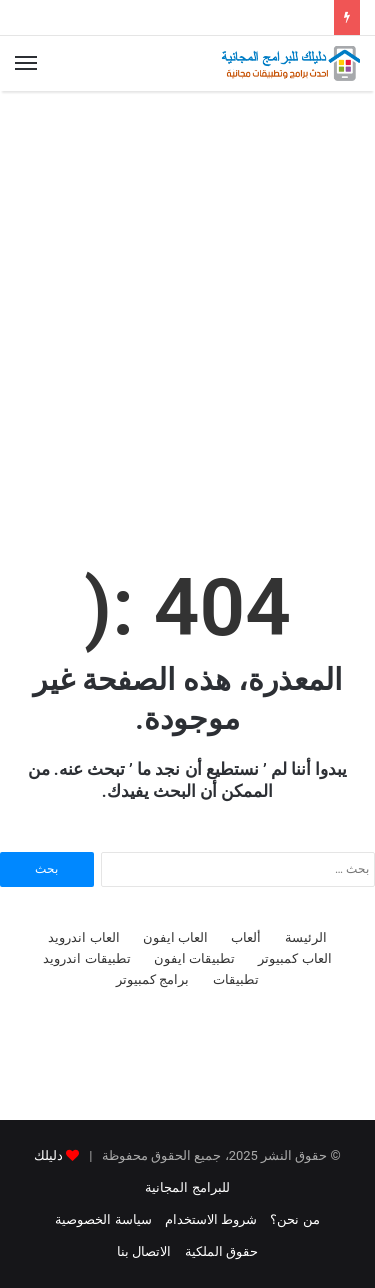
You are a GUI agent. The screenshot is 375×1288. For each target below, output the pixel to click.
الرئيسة (306, 937)
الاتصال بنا (144, 1251)
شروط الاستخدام (211, 1219)
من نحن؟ (294, 1219)
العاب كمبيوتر (294, 958)
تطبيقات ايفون (194, 958)
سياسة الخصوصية (103, 1219)
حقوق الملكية (221, 1251)
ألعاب (246, 937)
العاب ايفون (175, 937)
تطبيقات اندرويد (86, 958)
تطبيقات (236, 979)
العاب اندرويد (83, 937)
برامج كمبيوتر (152, 979)
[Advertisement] (187, 298)
